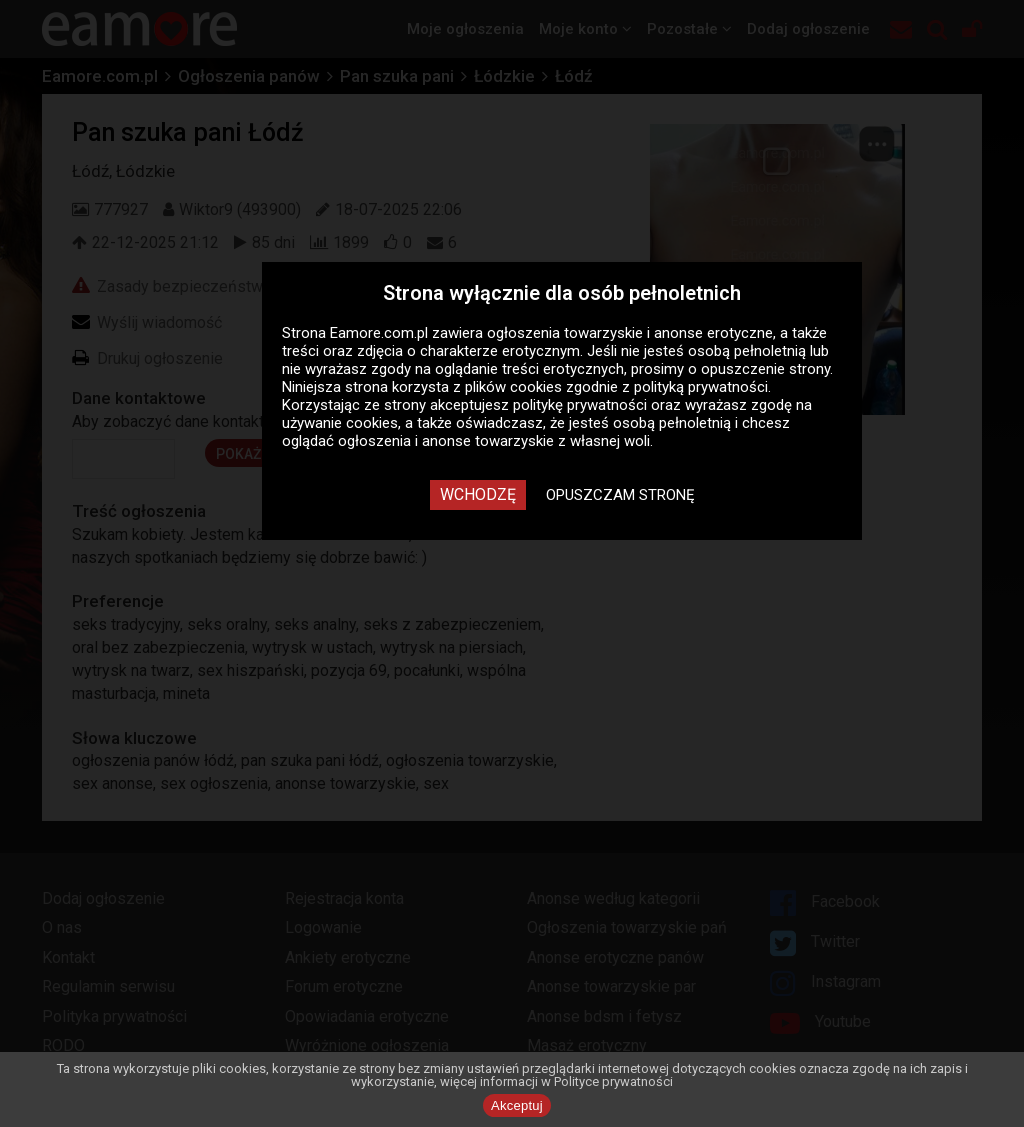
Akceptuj (517, 1105)
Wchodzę (478, 494)
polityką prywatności (701, 387)
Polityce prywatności (613, 1081)
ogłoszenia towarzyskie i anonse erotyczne (630, 333)
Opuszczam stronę (620, 495)
